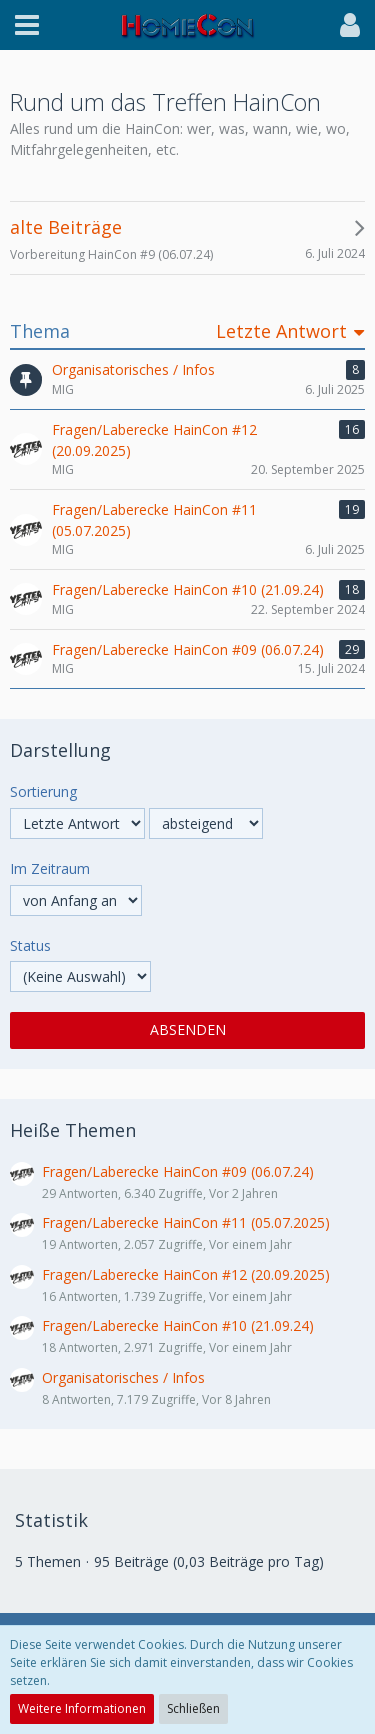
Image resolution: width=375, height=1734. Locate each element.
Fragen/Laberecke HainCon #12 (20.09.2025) (186, 1274)
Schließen (193, 1708)
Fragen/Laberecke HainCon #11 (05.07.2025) (186, 1222)
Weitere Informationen (82, 1708)
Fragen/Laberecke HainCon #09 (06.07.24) (178, 1171)
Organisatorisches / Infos (123, 1377)
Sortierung (43, 791)
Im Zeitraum (50, 868)
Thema (40, 331)
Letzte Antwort (281, 331)
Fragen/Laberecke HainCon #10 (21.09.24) (178, 1325)
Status (30, 945)
